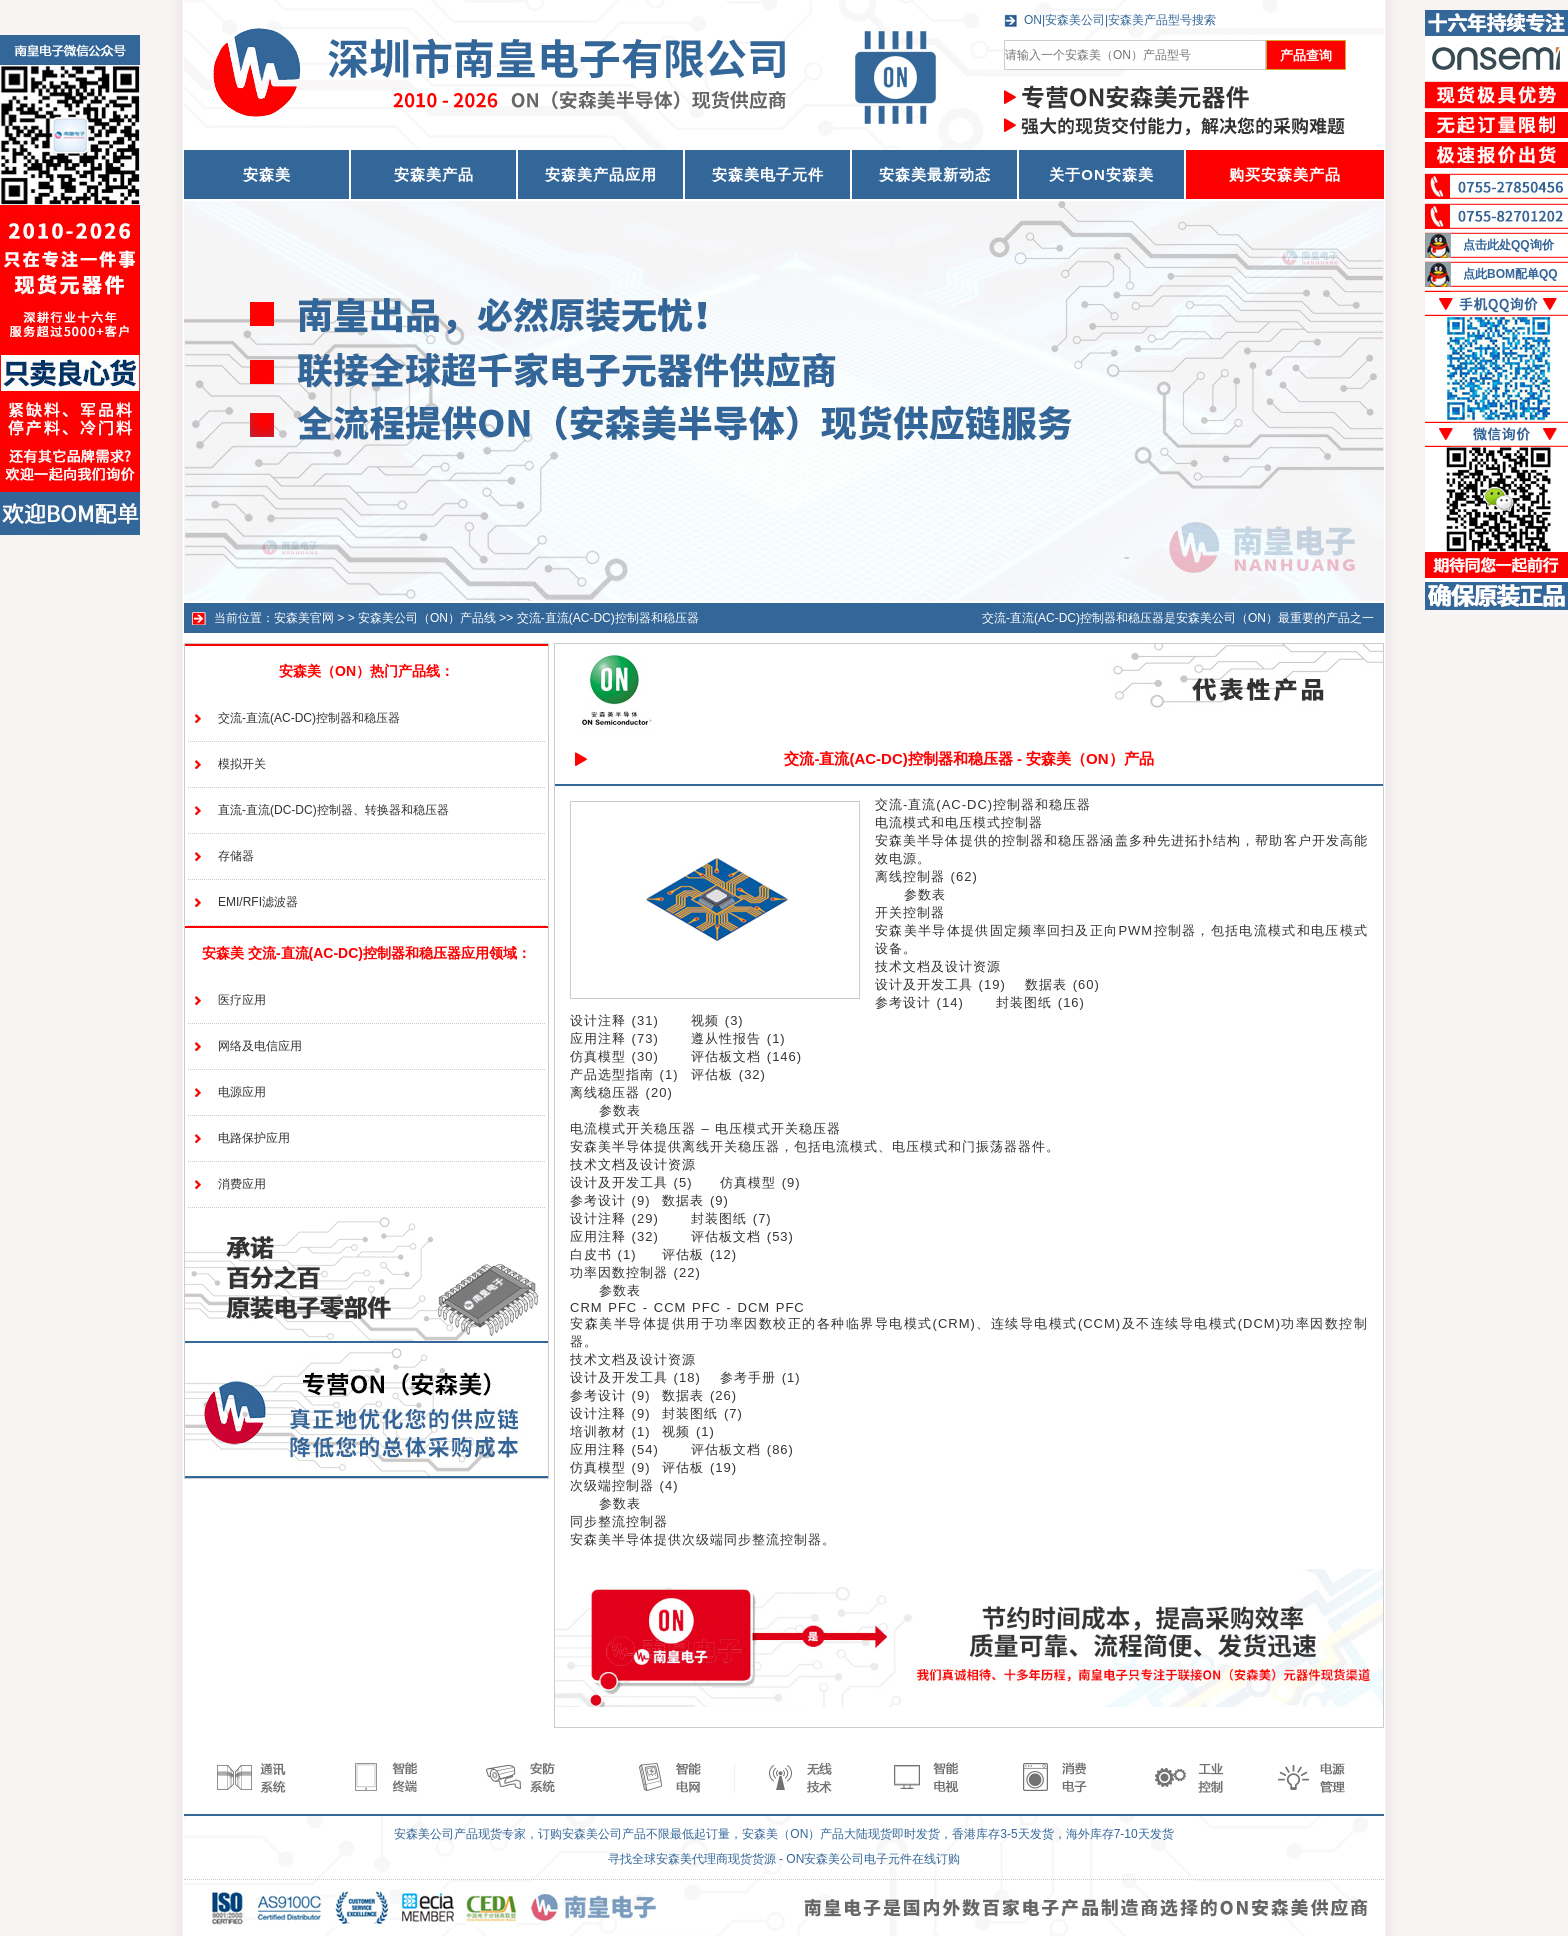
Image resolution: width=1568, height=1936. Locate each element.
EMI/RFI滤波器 (258, 902)
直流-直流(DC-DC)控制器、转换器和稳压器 (333, 810)
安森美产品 (434, 174)
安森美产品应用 (601, 174)
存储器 (236, 856)
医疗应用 (242, 1000)
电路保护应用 (254, 1138)
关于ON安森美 (1101, 174)
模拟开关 (242, 764)
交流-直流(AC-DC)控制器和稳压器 (608, 618)
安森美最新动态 (935, 174)
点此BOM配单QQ (1510, 274)
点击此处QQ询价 (1508, 245)
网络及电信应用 (260, 1046)
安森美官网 (304, 618)
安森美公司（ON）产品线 (427, 618)
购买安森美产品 (1285, 174)
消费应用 (242, 1184)
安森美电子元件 (768, 174)
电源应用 (242, 1092)
